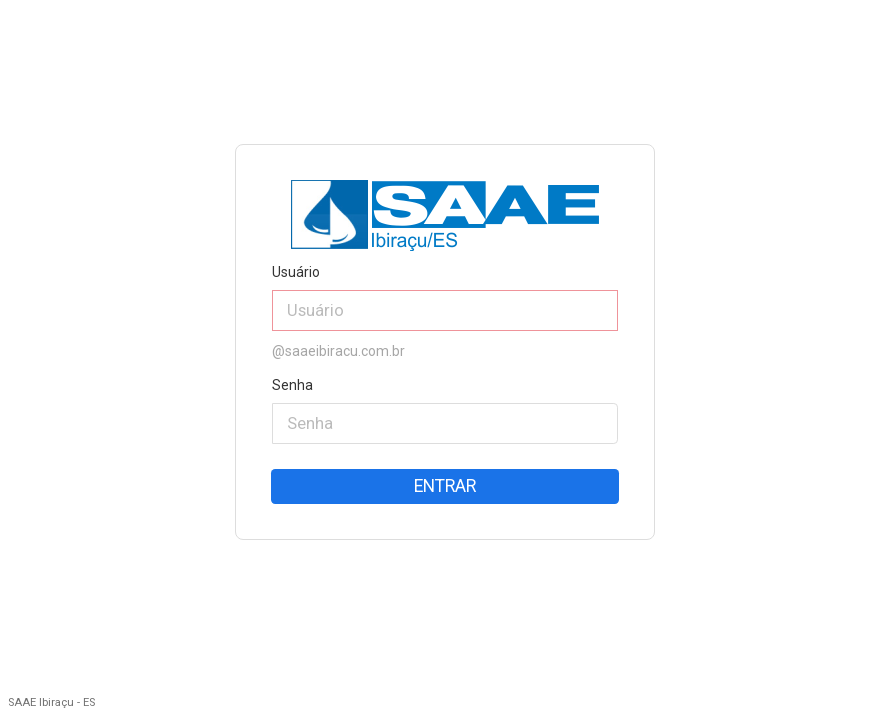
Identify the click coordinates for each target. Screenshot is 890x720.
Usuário (296, 272)
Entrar (445, 486)
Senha (292, 385)
